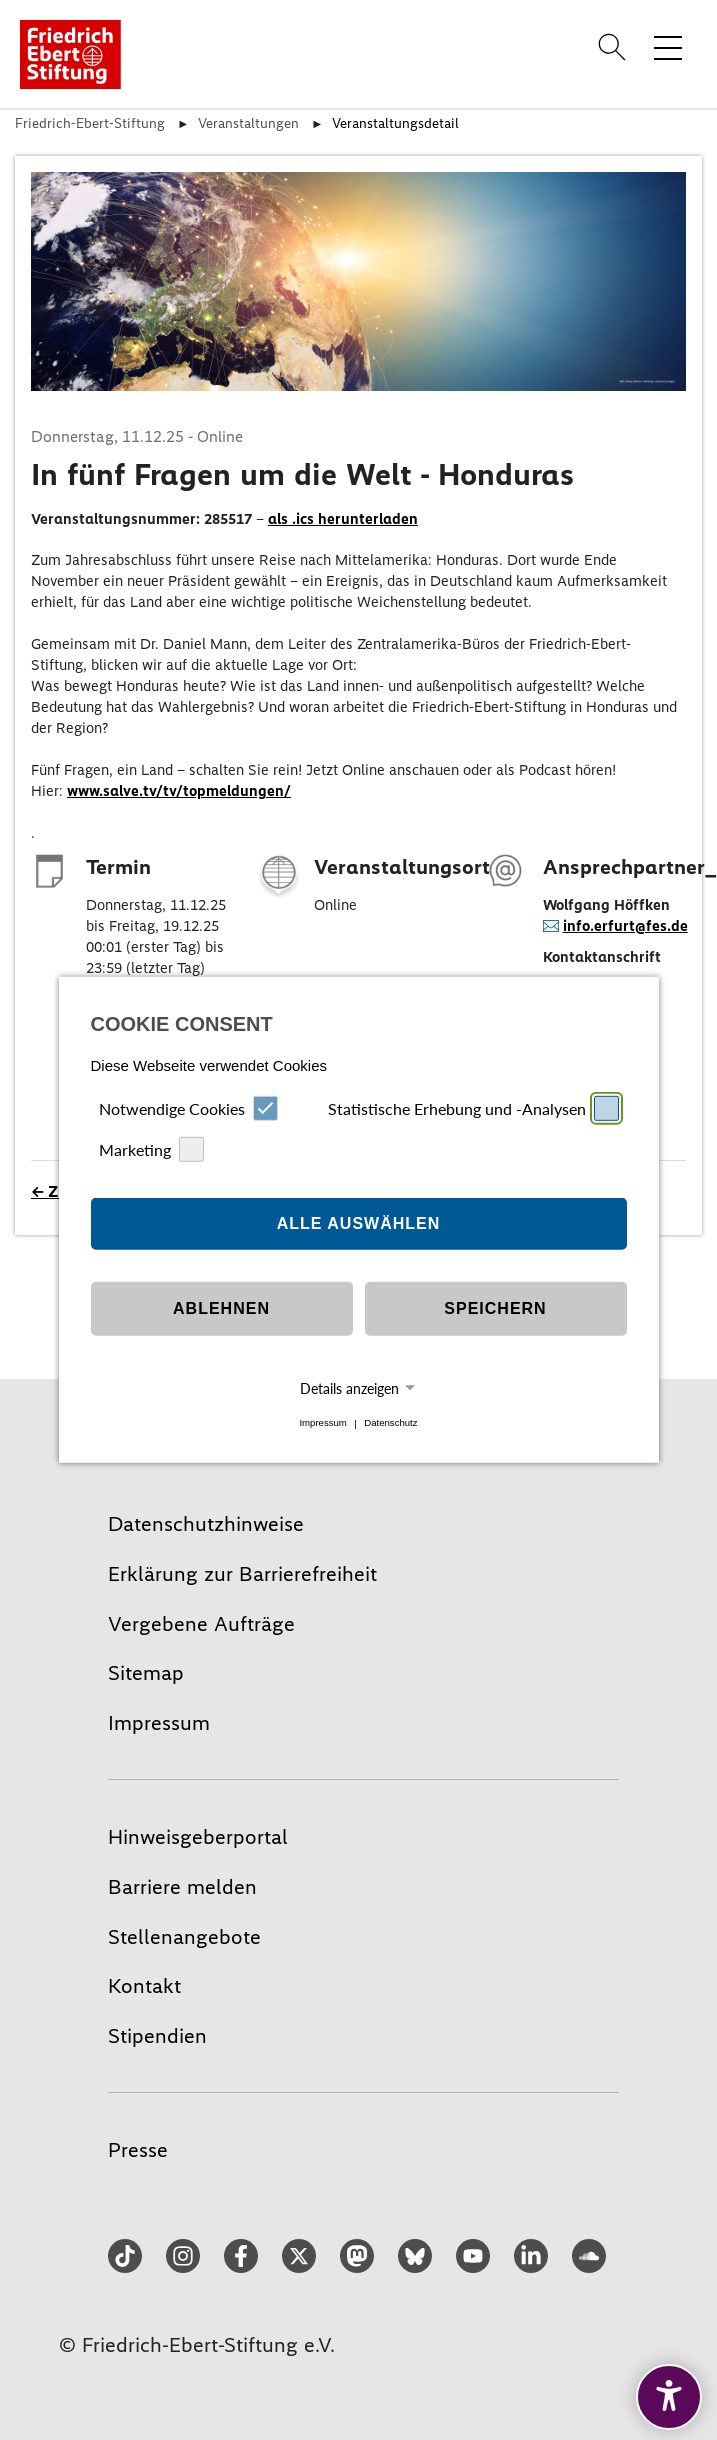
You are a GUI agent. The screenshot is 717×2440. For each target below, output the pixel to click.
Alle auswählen (359, 1223)
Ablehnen (221, 1308)
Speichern (495, 1308)
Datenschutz (390, 1423)
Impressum (322, 1423)
